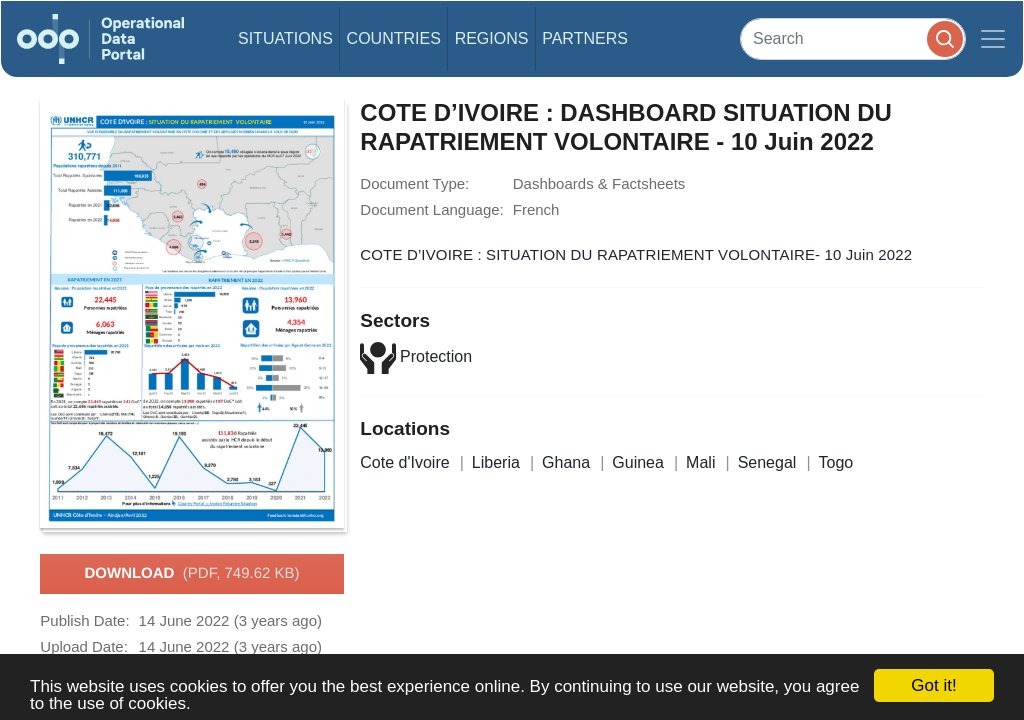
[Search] (853, 38)
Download (191, 574)
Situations (285, 38)
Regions (492, 38)
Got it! (933, 685)
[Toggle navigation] (993, 39)
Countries (394, 38)
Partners (585, 38)
